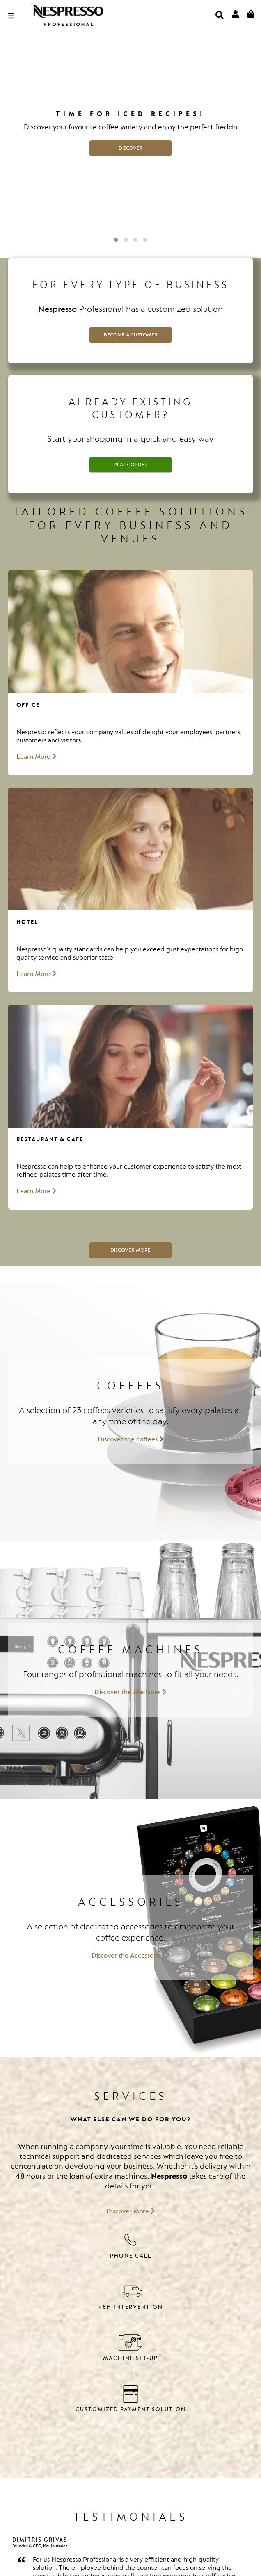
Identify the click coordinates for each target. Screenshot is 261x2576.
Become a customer (131, 334)
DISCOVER (131, 148)
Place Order (131, 464)
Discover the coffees (131, 1439)
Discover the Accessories (131, 1956)
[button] (116, 240)
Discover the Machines (130, 1692)
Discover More (130, 1250)
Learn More (36, 757)
